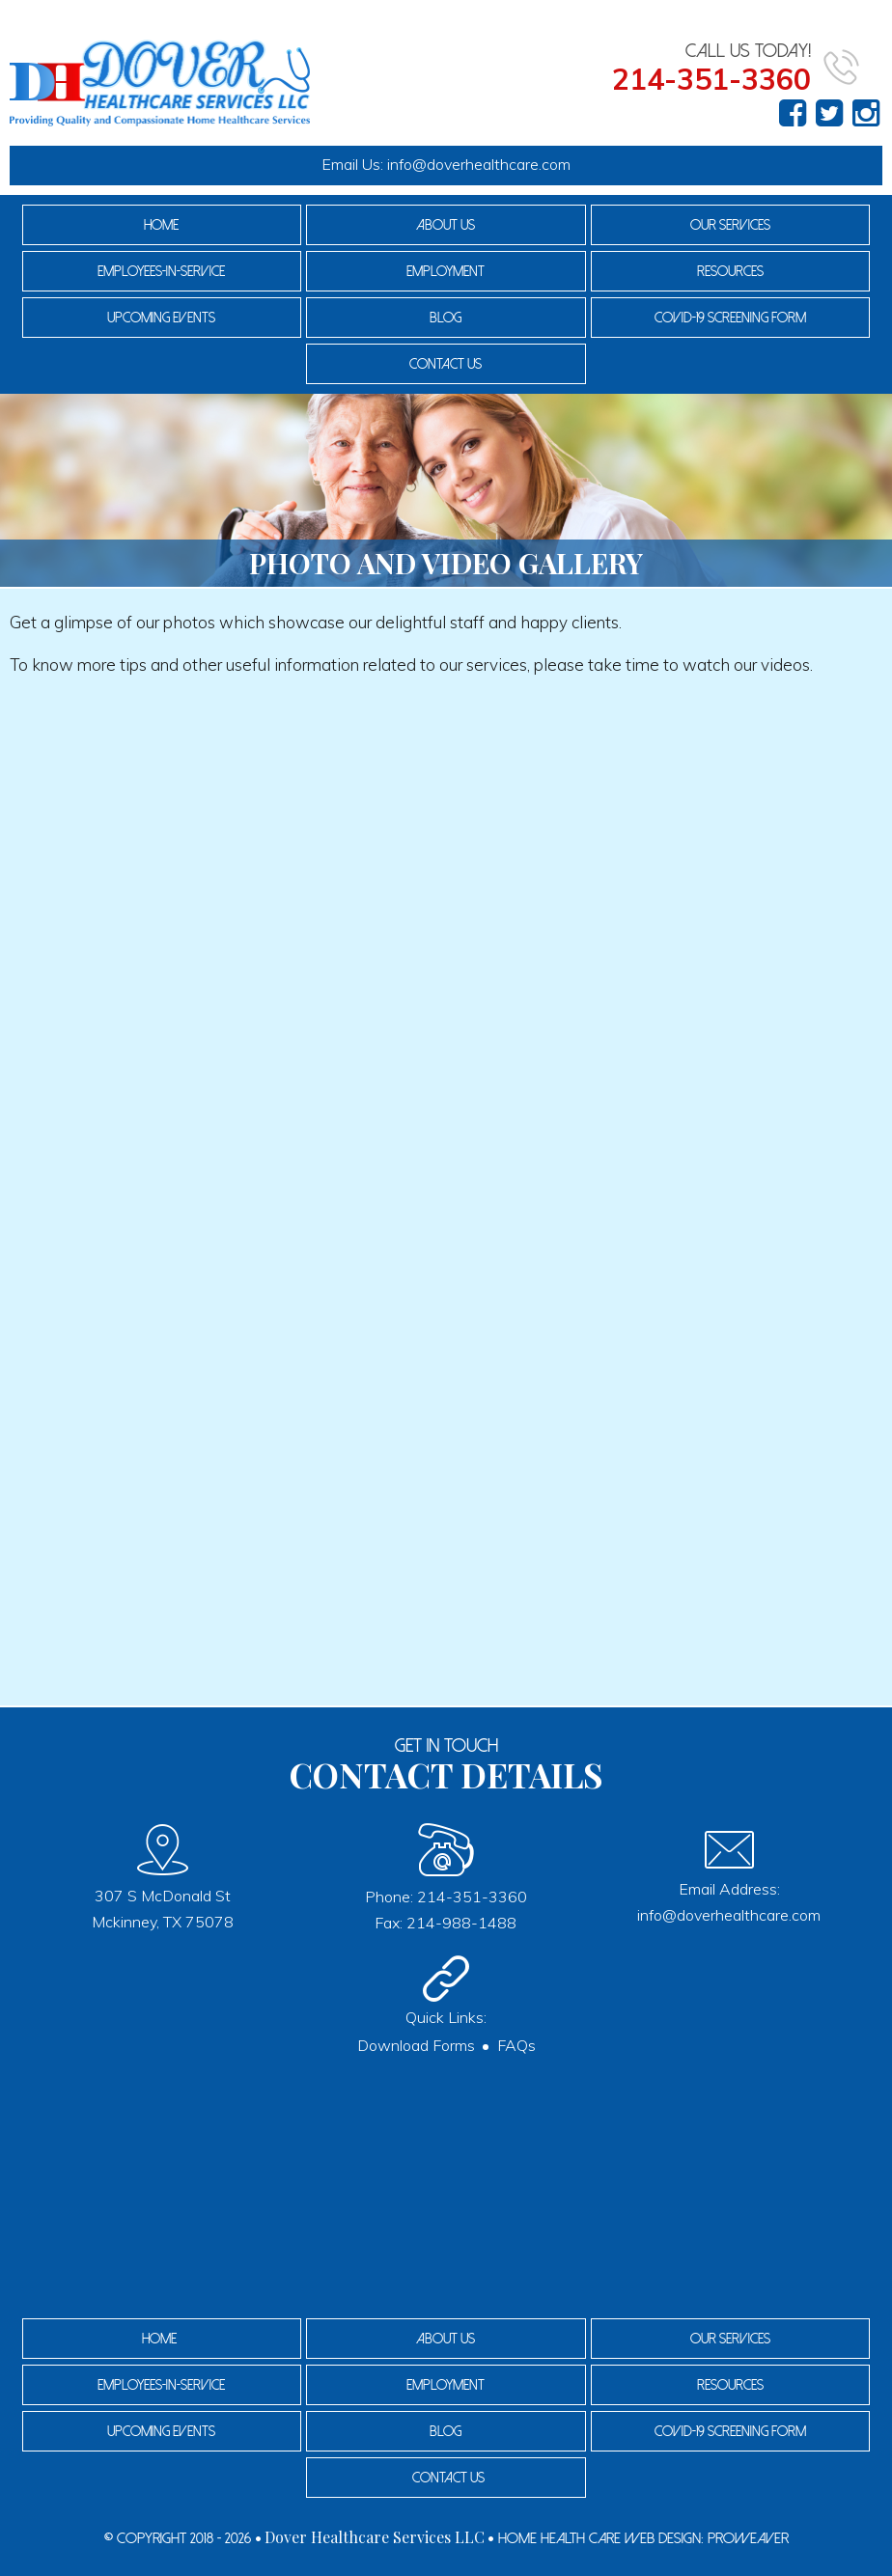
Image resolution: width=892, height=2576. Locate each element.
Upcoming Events (161, 317)
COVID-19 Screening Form (730, 317)
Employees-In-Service (161, 271)
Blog (445, 317)
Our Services (730, 225)
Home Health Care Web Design (599, 2538)
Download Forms (416, 2045)
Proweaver (748, 2538)
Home (161, 225)
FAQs (516, 2045)
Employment (445, 271)
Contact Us (445, 364)
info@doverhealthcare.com (479, 164)
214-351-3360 (472, 1896)
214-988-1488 (461, 1922)
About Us (445, 225)
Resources (730, 271)
